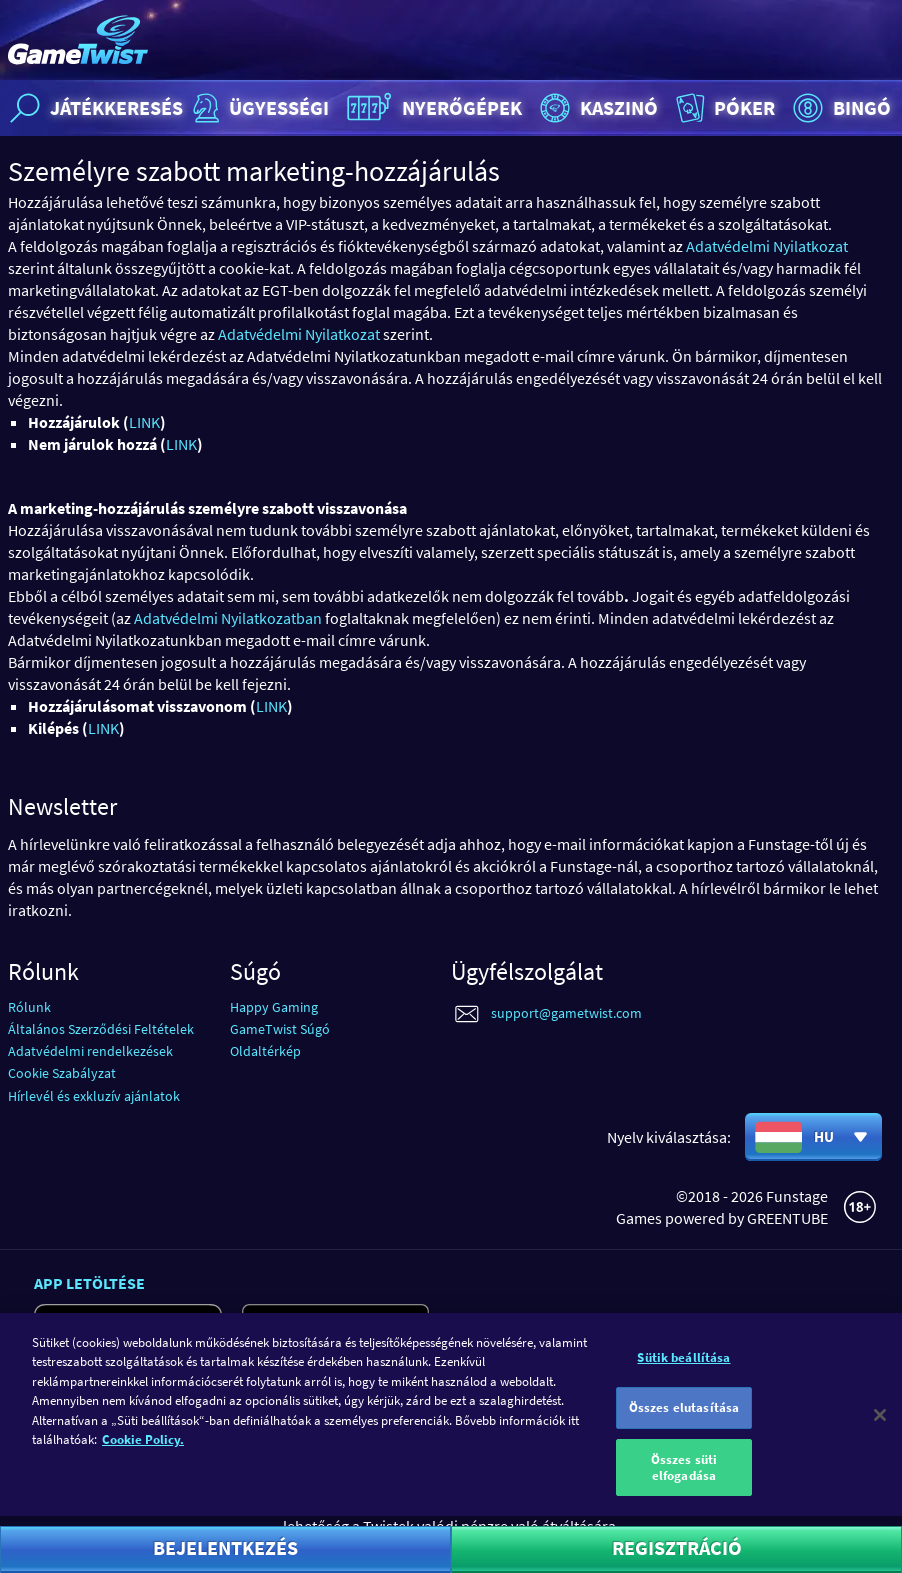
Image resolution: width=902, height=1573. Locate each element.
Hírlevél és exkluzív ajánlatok (94, 1096)
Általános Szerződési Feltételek (101, 1029)
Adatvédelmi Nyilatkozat (767, 246)
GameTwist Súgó (280, 1029)
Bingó (839, 108)
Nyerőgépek (432, 108)
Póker (723, 108)
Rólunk (29, 1007)
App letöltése (89, 1283)
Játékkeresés (94, 108)
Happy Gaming (274, 1007)
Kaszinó (596, 108)
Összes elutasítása (684, 1421)
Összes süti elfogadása (684, 1481)
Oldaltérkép (265, 1051)
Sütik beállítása (683, 1370)
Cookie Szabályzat (62, 1073)
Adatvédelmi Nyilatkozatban (228, 618)
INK (148, 422)
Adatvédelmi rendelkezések (90, 1051)
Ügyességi (258, 108)
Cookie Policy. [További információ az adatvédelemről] (143, 1453)
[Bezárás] (880, 1428)
